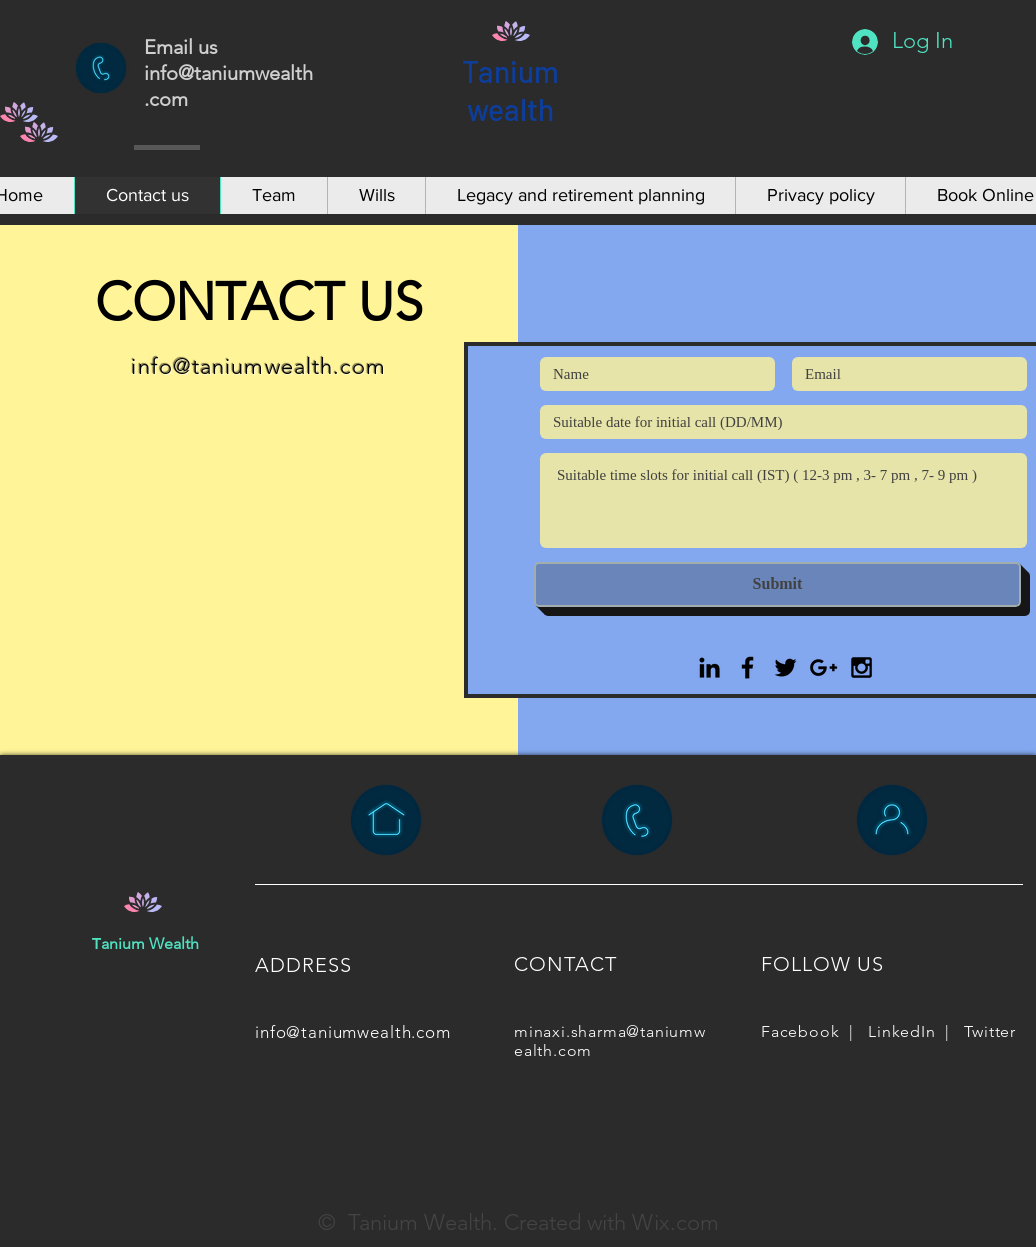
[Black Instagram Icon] (861, 667)
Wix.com (675, 1222)
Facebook (800, 1031)
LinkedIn (901, 1031)
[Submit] (777, 584)
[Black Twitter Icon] (785, 667)
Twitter (990, 1031)
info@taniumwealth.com (258, 366)
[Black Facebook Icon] (747, 667)
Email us (183, 47)
